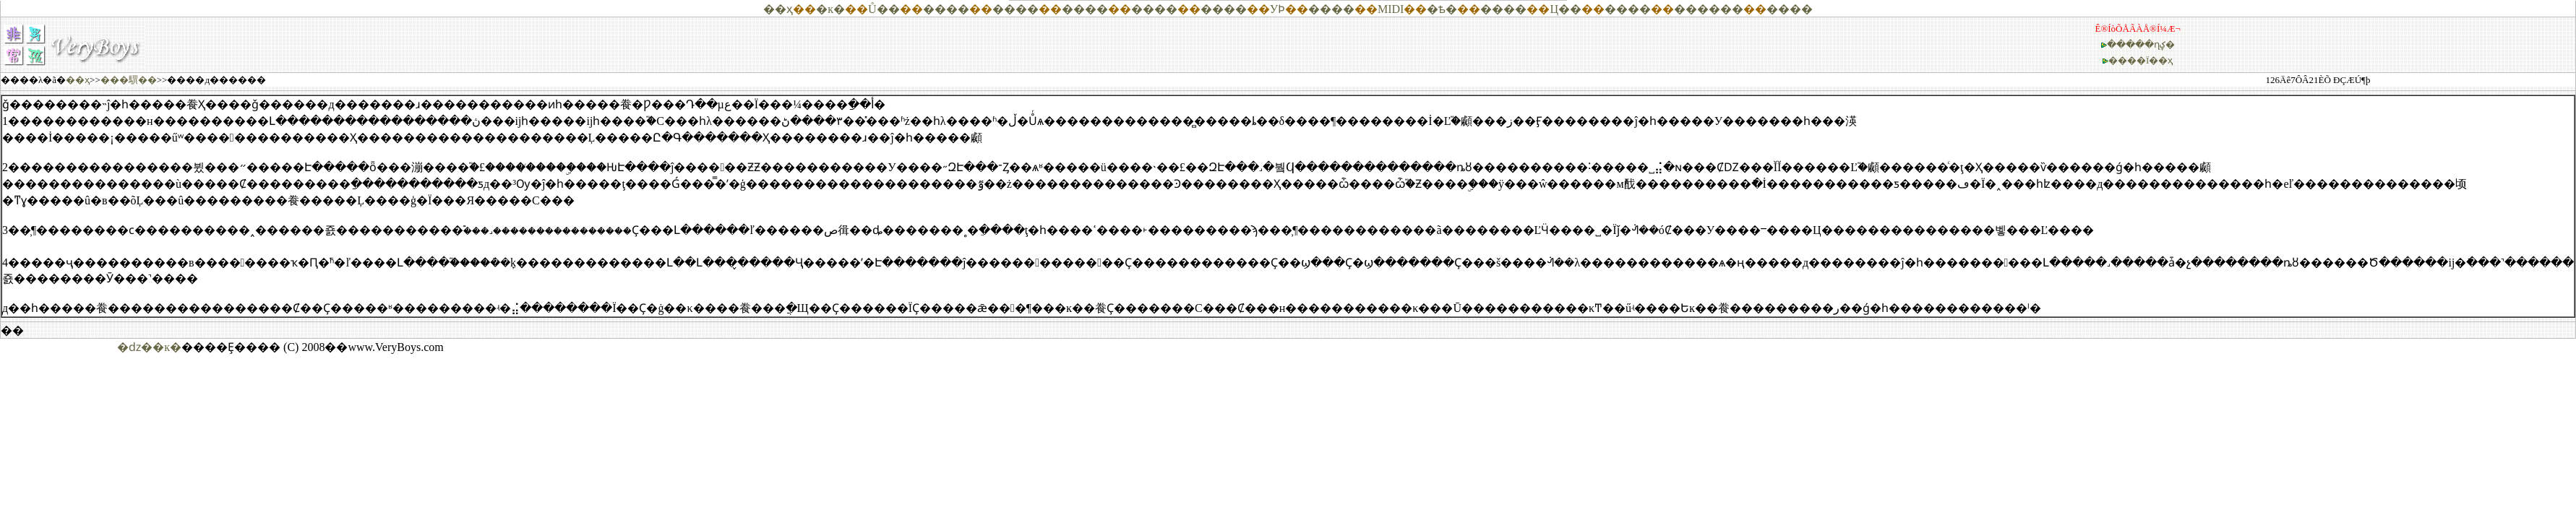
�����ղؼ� (2141, 44)
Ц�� (1565, 9)
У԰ (1274, 9)
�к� (830, 9)
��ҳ (778, 9)
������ (1708, 9)
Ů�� (884, 9)
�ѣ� (1442, 9)
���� (946, 9)
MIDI (1391, 9)
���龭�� (128, 79)
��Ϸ (1281, 9)
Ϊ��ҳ (2159, 60)
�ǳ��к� (149, 347)
